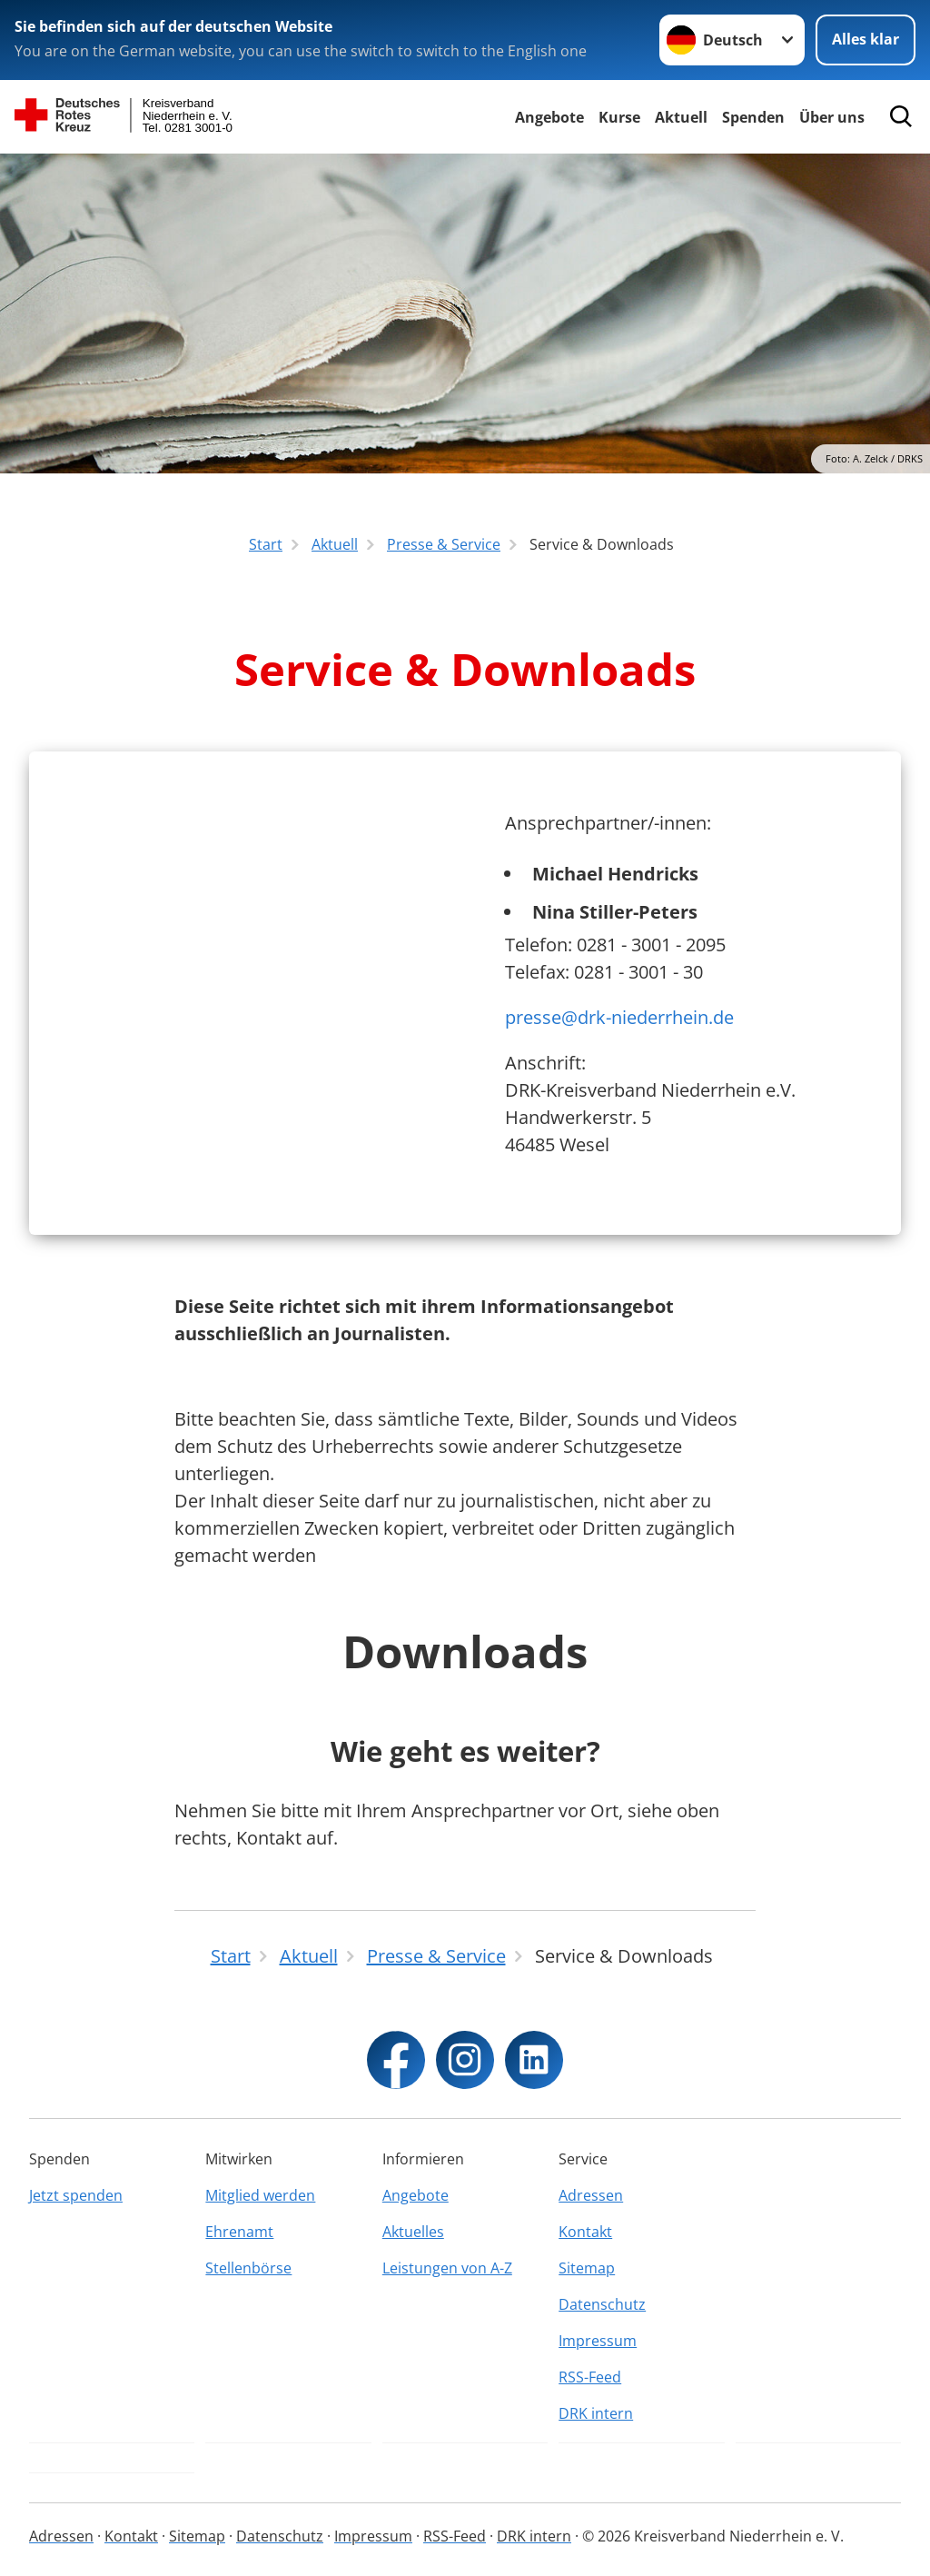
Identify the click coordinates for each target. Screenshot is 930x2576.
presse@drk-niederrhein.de (619, 1017)
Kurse (619, 117)
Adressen (591, 2195)
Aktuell (681, 117)
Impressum (598, 2341)
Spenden (753, 117)
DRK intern (596, 2413)
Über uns (832, 117)
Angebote (549, 117)
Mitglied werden (260, 2195)
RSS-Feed (590, 2377)
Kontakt (585, 2232)
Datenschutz (602, 2304)
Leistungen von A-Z (447, 2268)
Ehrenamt (239, 2232)
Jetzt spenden (76, 2195)
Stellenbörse (248, 2268)
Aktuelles (413, 2232)
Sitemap (587, 2268)
